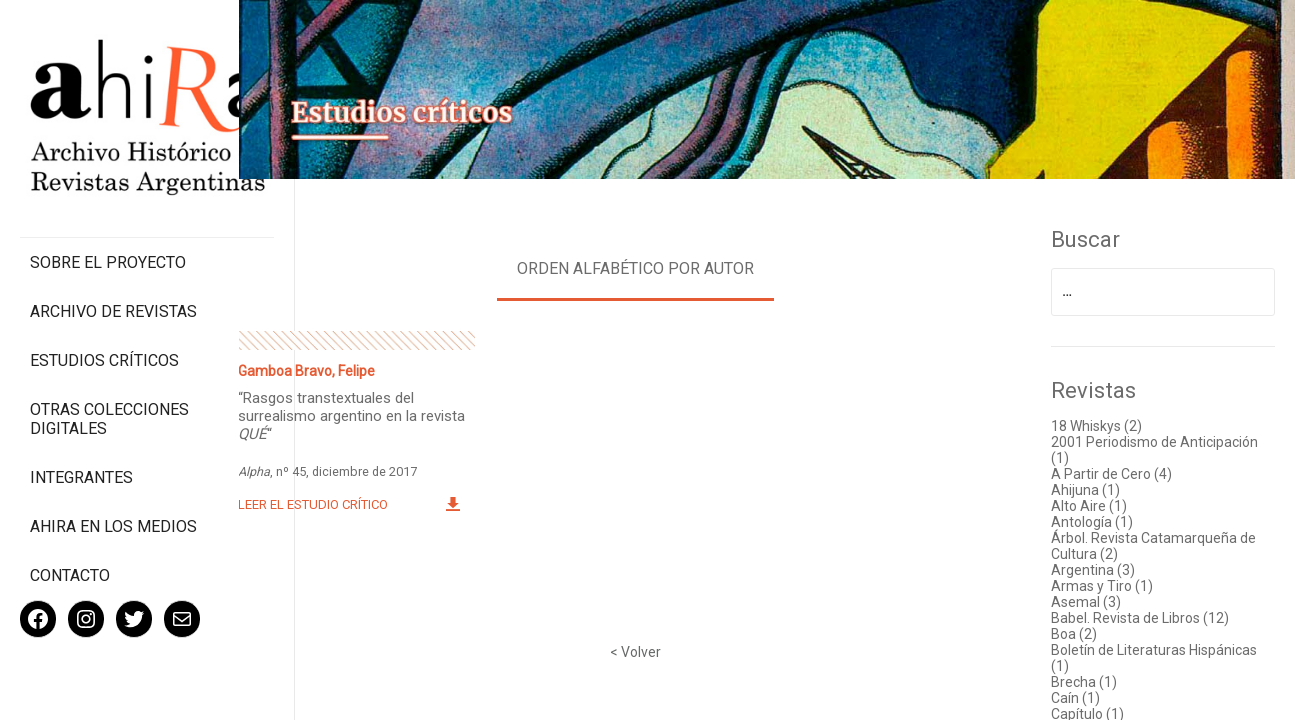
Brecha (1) (1087, 680)
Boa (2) (1077, 632)
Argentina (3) (1096, 568)
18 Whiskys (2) (1099, 424)
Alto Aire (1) (1092, 504)
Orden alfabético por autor (641, 266)
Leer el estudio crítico (324, 502)
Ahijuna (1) (1088, 488)
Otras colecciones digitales (109, 377)
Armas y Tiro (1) (1105, 584)
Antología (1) (1095, 520)
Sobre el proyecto (108, 220)
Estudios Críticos (104, 318)
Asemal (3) (1089, 600)
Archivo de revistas (113, 269)
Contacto (70, 533)
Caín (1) (1078, 696)
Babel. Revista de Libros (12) (1143, 616)
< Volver (641, 650)
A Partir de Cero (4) (1114, 472)
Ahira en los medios (113, 484)
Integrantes (81, 435)
